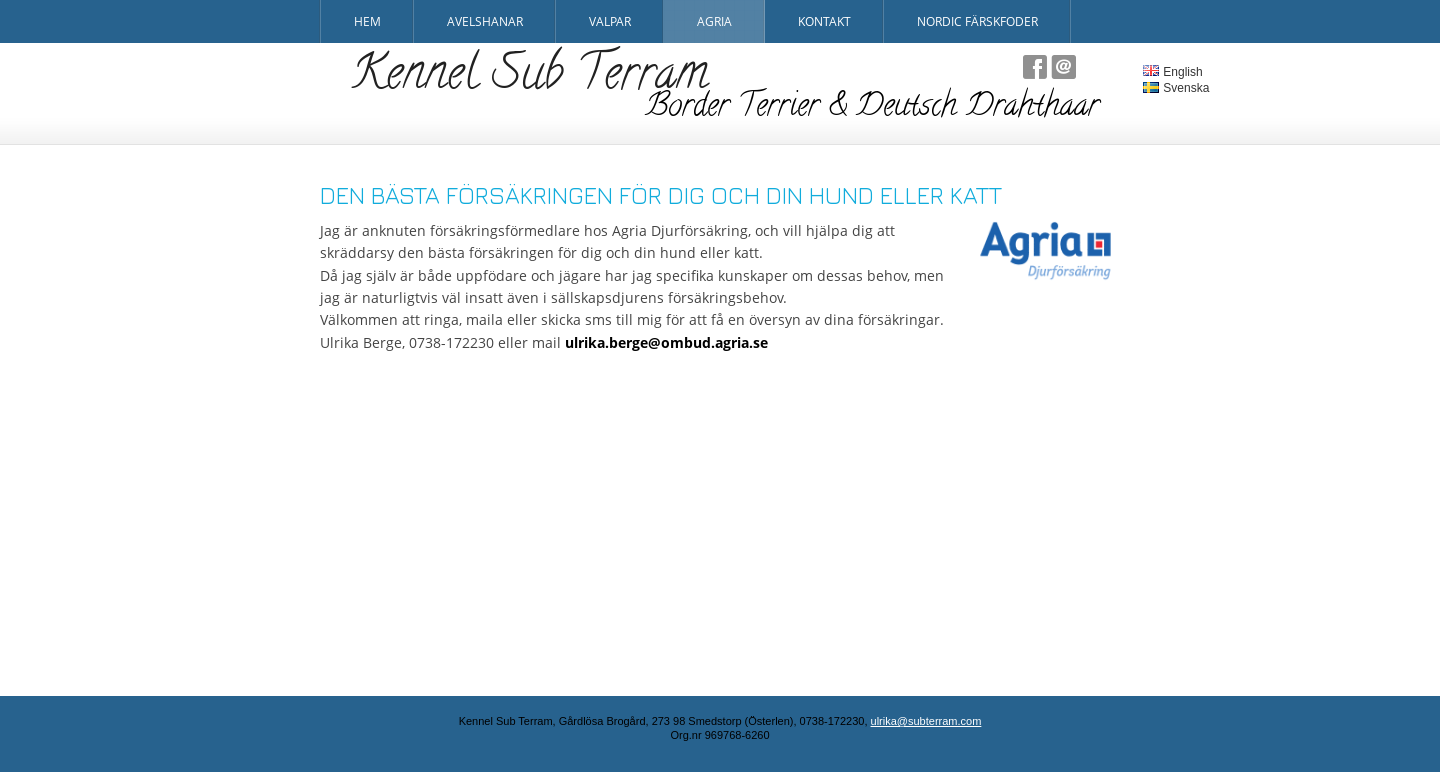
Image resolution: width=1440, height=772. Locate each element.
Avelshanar (485, 21)
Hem (367, 21)
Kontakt (824, 21)
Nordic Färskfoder (977, 21)
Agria (714, 21)
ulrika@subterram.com (926, 721)
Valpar (610, 21)
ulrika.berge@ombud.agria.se (666, 342)
